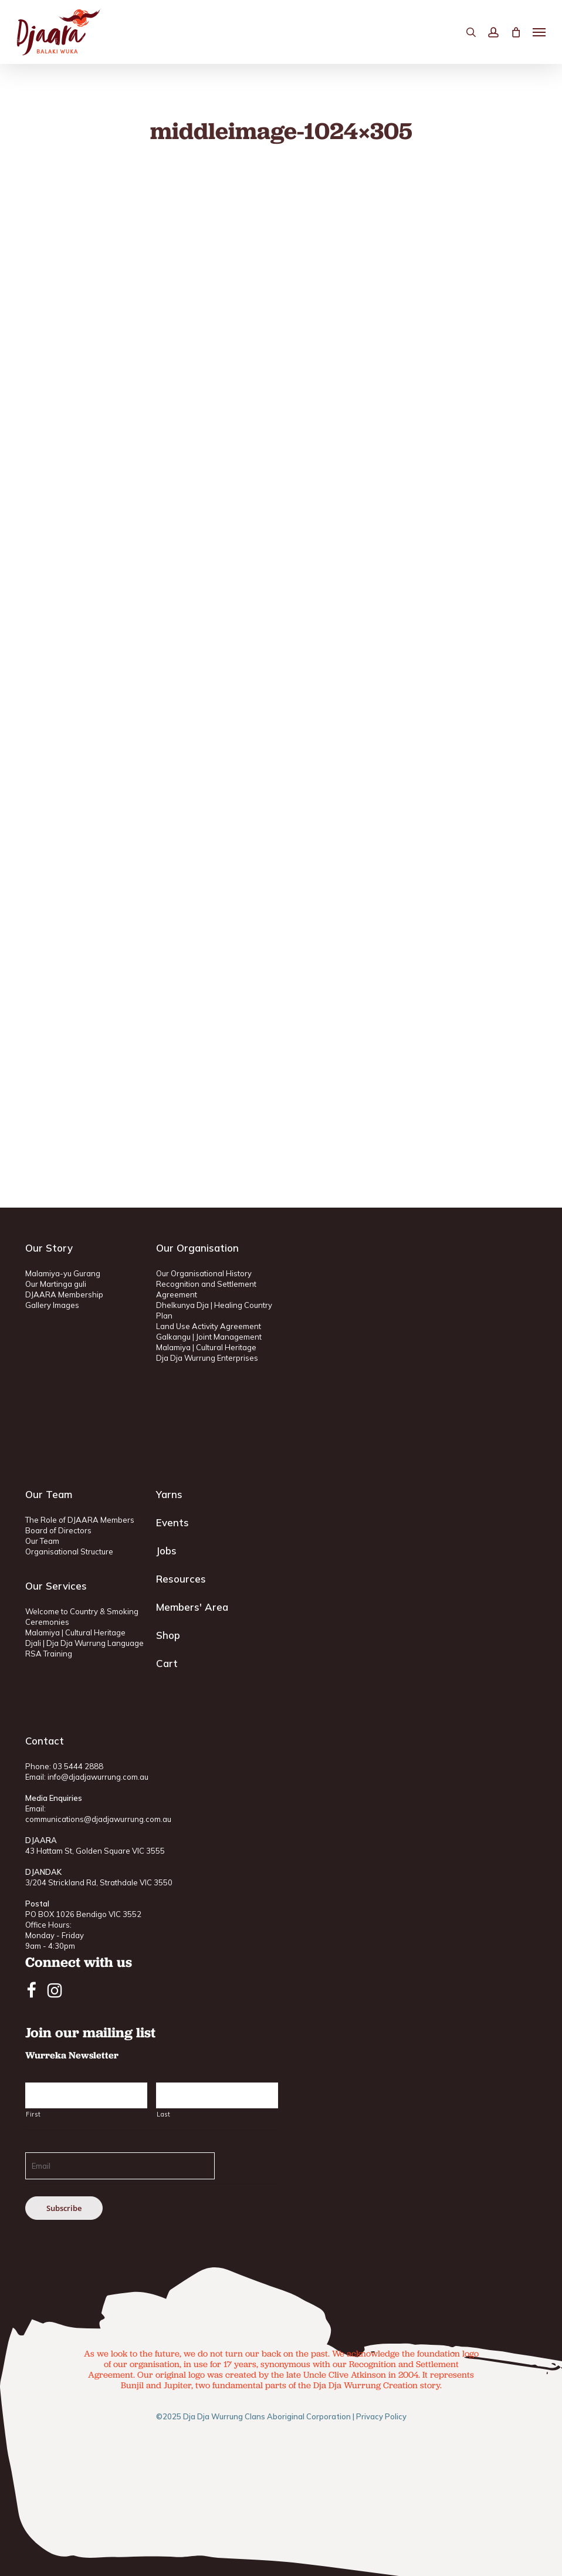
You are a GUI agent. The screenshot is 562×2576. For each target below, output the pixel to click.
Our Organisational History (204, 1273)
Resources (181, 1579)
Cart (167, 1663)
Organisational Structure (69, 1551)
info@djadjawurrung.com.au (98, 1776)
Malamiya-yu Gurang (62, 1273)
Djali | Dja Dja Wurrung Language (84, 1643)
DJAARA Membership (64, 1294)
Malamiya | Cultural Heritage (206, 1347)
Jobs (166, 1550)
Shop (168, 1635)
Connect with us (78, 1961)
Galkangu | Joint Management (209, 1336)
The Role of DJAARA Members (79, 1519)
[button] (539, 32)
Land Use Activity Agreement (208, 1326)
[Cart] (516, 32)
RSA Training (48, 1653)
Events (172, 1522)
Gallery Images (52, 1305)
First (33, 2114)
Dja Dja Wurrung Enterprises (207, 1358)
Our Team (42, 1541)
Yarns (169, 1494)
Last (164, 2114)
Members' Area (192, 1607)
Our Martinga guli (55, 1284)
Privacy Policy (381, 2416)
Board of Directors (58, 1530)
